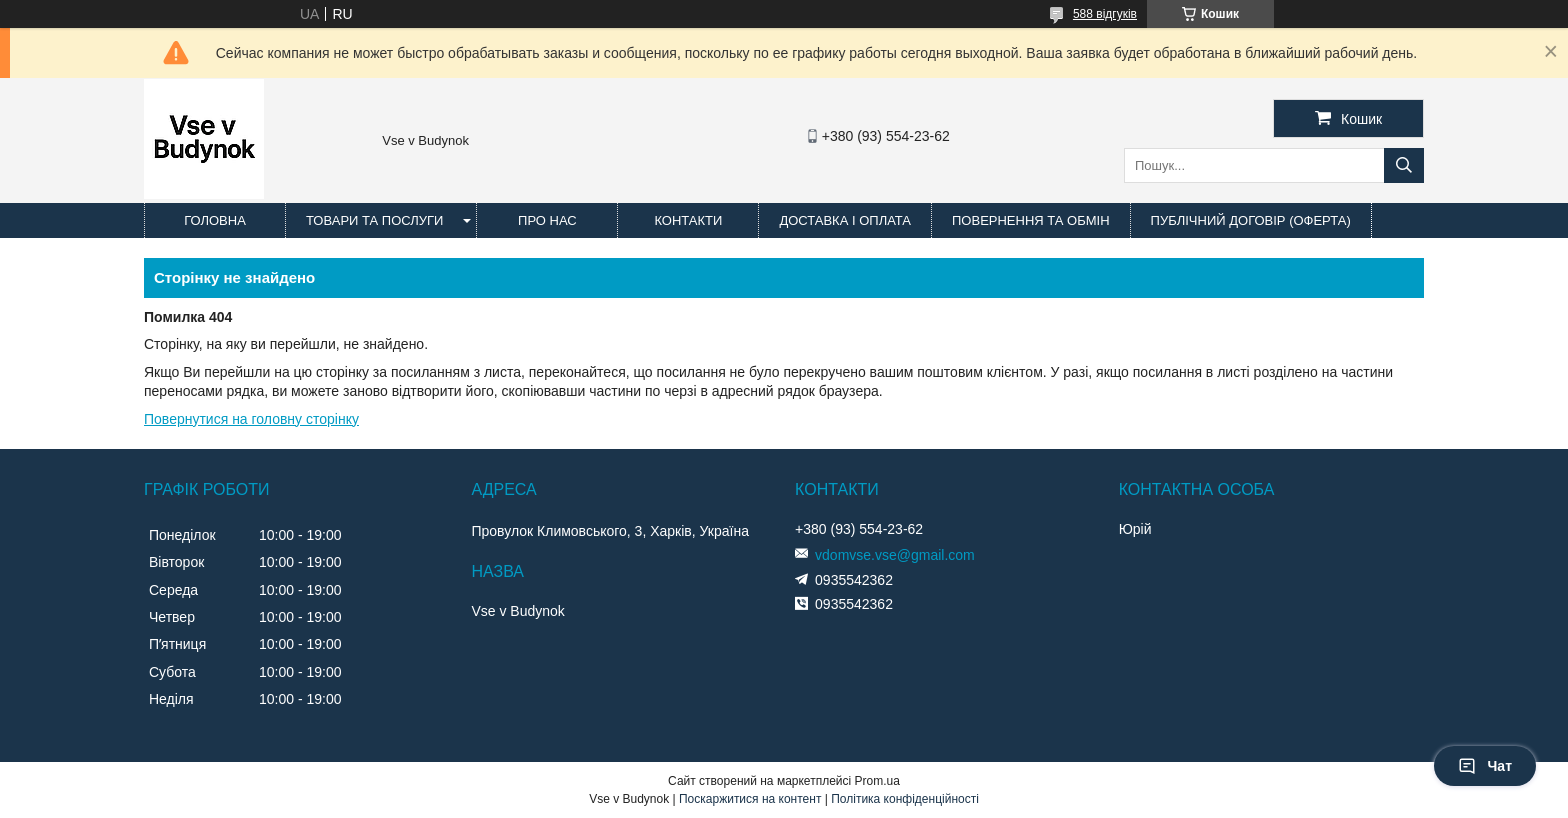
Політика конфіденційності (905, 799)
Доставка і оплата (845, 220)
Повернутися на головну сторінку (251, 419)
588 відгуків (1105, 14)
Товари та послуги (374, 220)
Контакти (688, 220)
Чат (1485, 766)
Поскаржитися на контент (750, 799)
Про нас (547, 220)
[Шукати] (1404, 165)
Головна (215, 220)
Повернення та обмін (1031, 220)
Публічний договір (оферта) (1251, 220)
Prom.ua (877, 781)
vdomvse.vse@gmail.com (895, 555)
